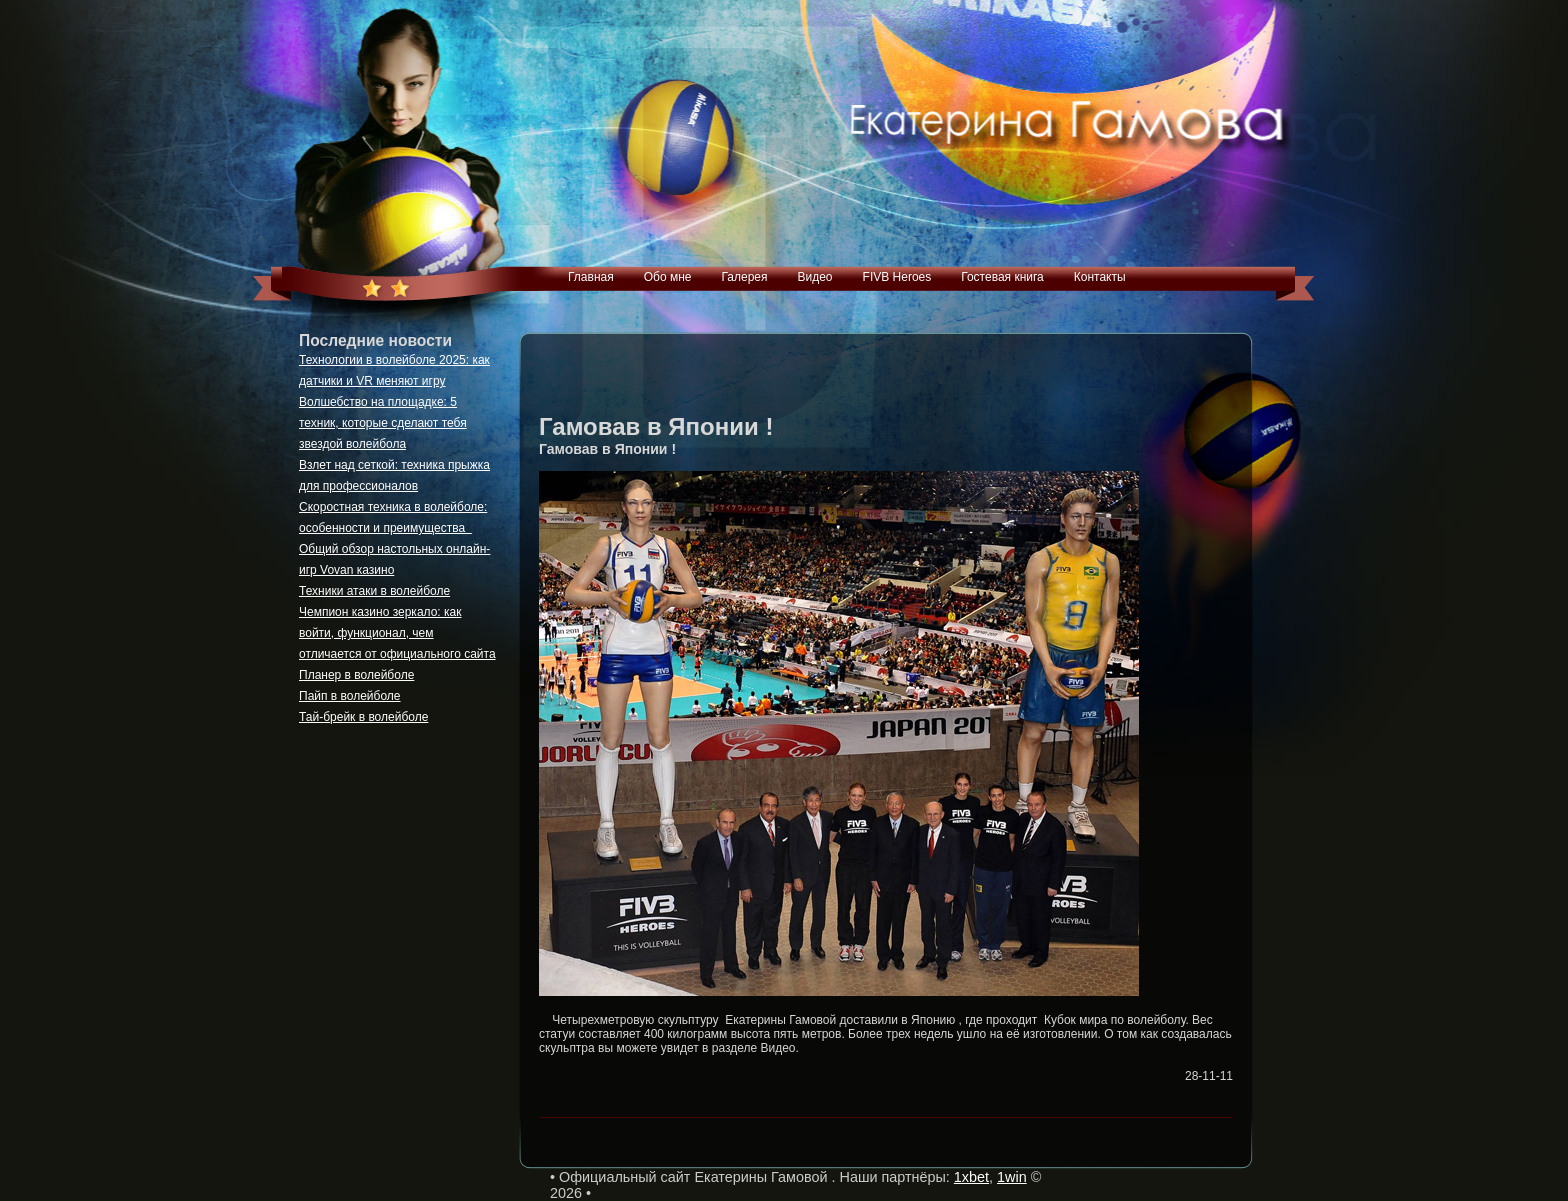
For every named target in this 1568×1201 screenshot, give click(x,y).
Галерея (744, 277)
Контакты (1100, 277)
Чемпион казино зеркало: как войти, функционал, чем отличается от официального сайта (397, 633)
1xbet (971, 1177)
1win (1012, 1177)
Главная (591, 277)
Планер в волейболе (356, 675)
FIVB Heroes (897, 277)
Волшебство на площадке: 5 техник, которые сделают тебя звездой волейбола (383, 423)
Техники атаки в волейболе (374, 591)
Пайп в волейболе (350, 696)
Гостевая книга (1002, 277)
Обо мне (668, 277)
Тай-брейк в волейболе (363, 717)
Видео (814, 277)
